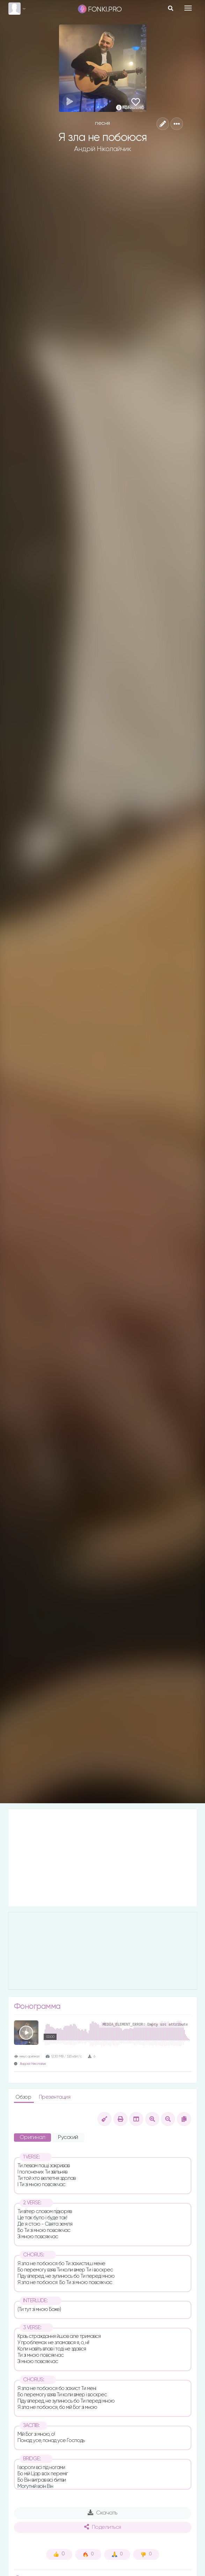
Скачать (102, 2513)
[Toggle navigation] (188, 8)
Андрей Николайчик (33, 2063)
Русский (68, 2137)
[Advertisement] (102, 1858)
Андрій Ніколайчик (102, 148)
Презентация (55, 2097)
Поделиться (102, 2527)
